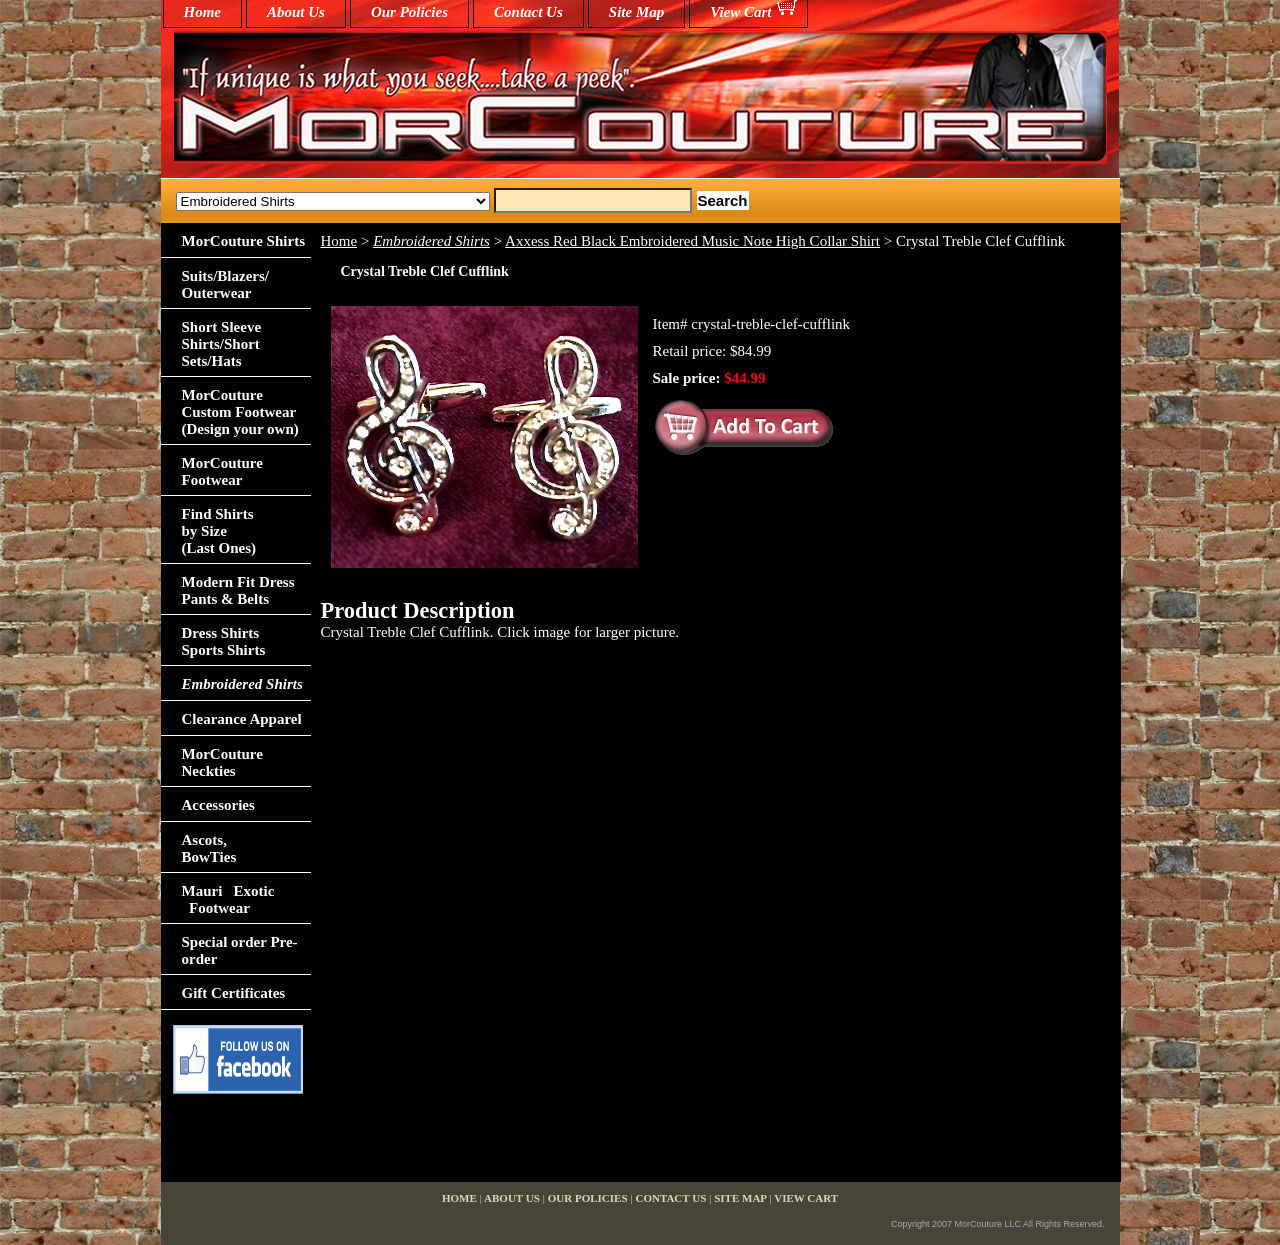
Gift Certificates (234, 993)
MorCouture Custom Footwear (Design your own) (240, 412)
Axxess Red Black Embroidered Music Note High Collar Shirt (692, 241)
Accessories (218, 805)
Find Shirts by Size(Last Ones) (219, 531)
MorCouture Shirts (243, 241)
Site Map (636, 12)
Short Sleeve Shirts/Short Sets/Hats (222, 344)
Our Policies (409, 12)
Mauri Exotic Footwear (228, 899)
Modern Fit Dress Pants (238, 590)
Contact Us (528, 12)
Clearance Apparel (242, 719)
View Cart (740, 12)
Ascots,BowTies (209, 848)
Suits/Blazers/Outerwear (226, 284)
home (203, 12)
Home (339, 241)
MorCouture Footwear (222, 471)
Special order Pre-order (240, 950)
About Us (296, 12)
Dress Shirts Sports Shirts (224, 641)
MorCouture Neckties (222, 762)
